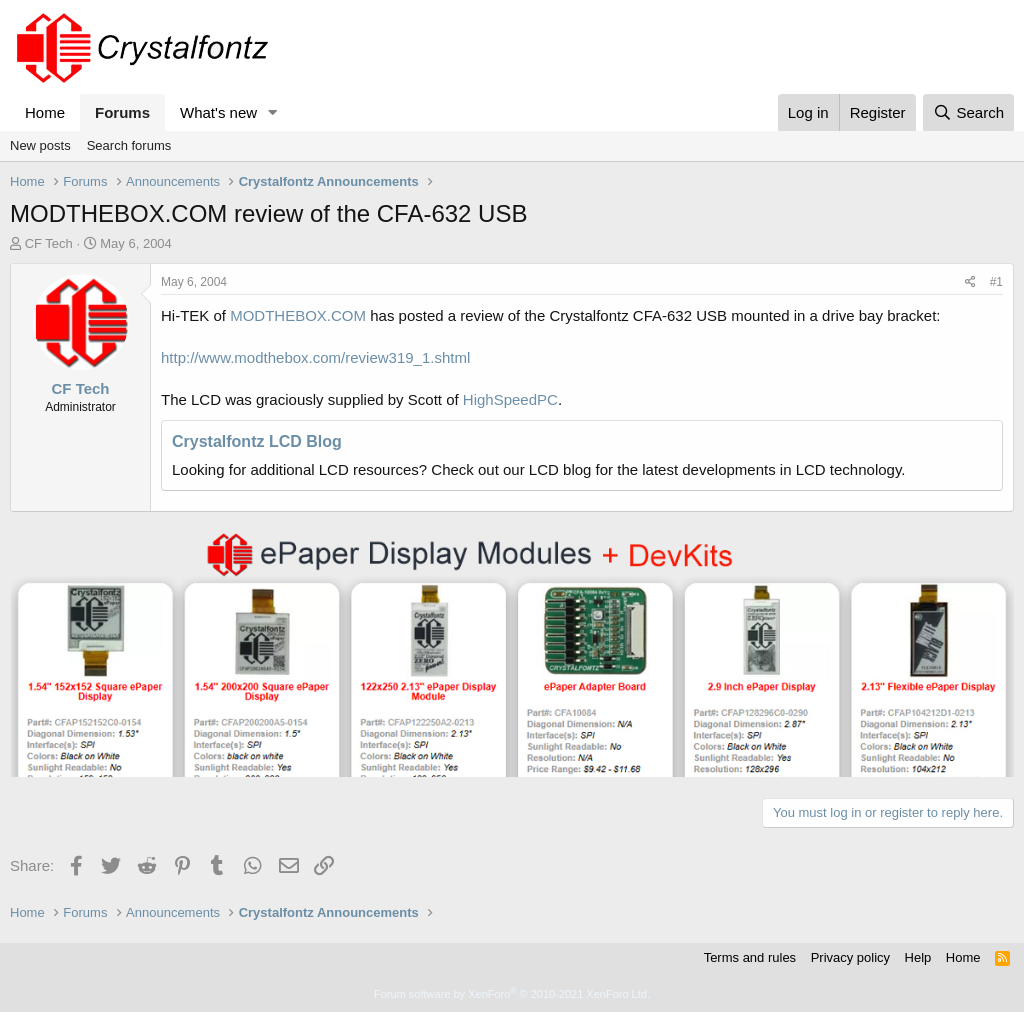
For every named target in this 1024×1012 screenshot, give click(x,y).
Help (918, 957)
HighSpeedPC (510, 399)
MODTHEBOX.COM (298, 315)
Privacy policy (850, 957)
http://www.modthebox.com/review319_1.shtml (315, 357)
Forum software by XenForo (512, 994)
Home (45, 112)
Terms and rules (750, 957)
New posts (40, 145)
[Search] (968, 112)
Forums (122, 112)
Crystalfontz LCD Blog (257, 441)
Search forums (129, 145)
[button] (273, 112)
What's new (218, 112)
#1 (996, 282)
